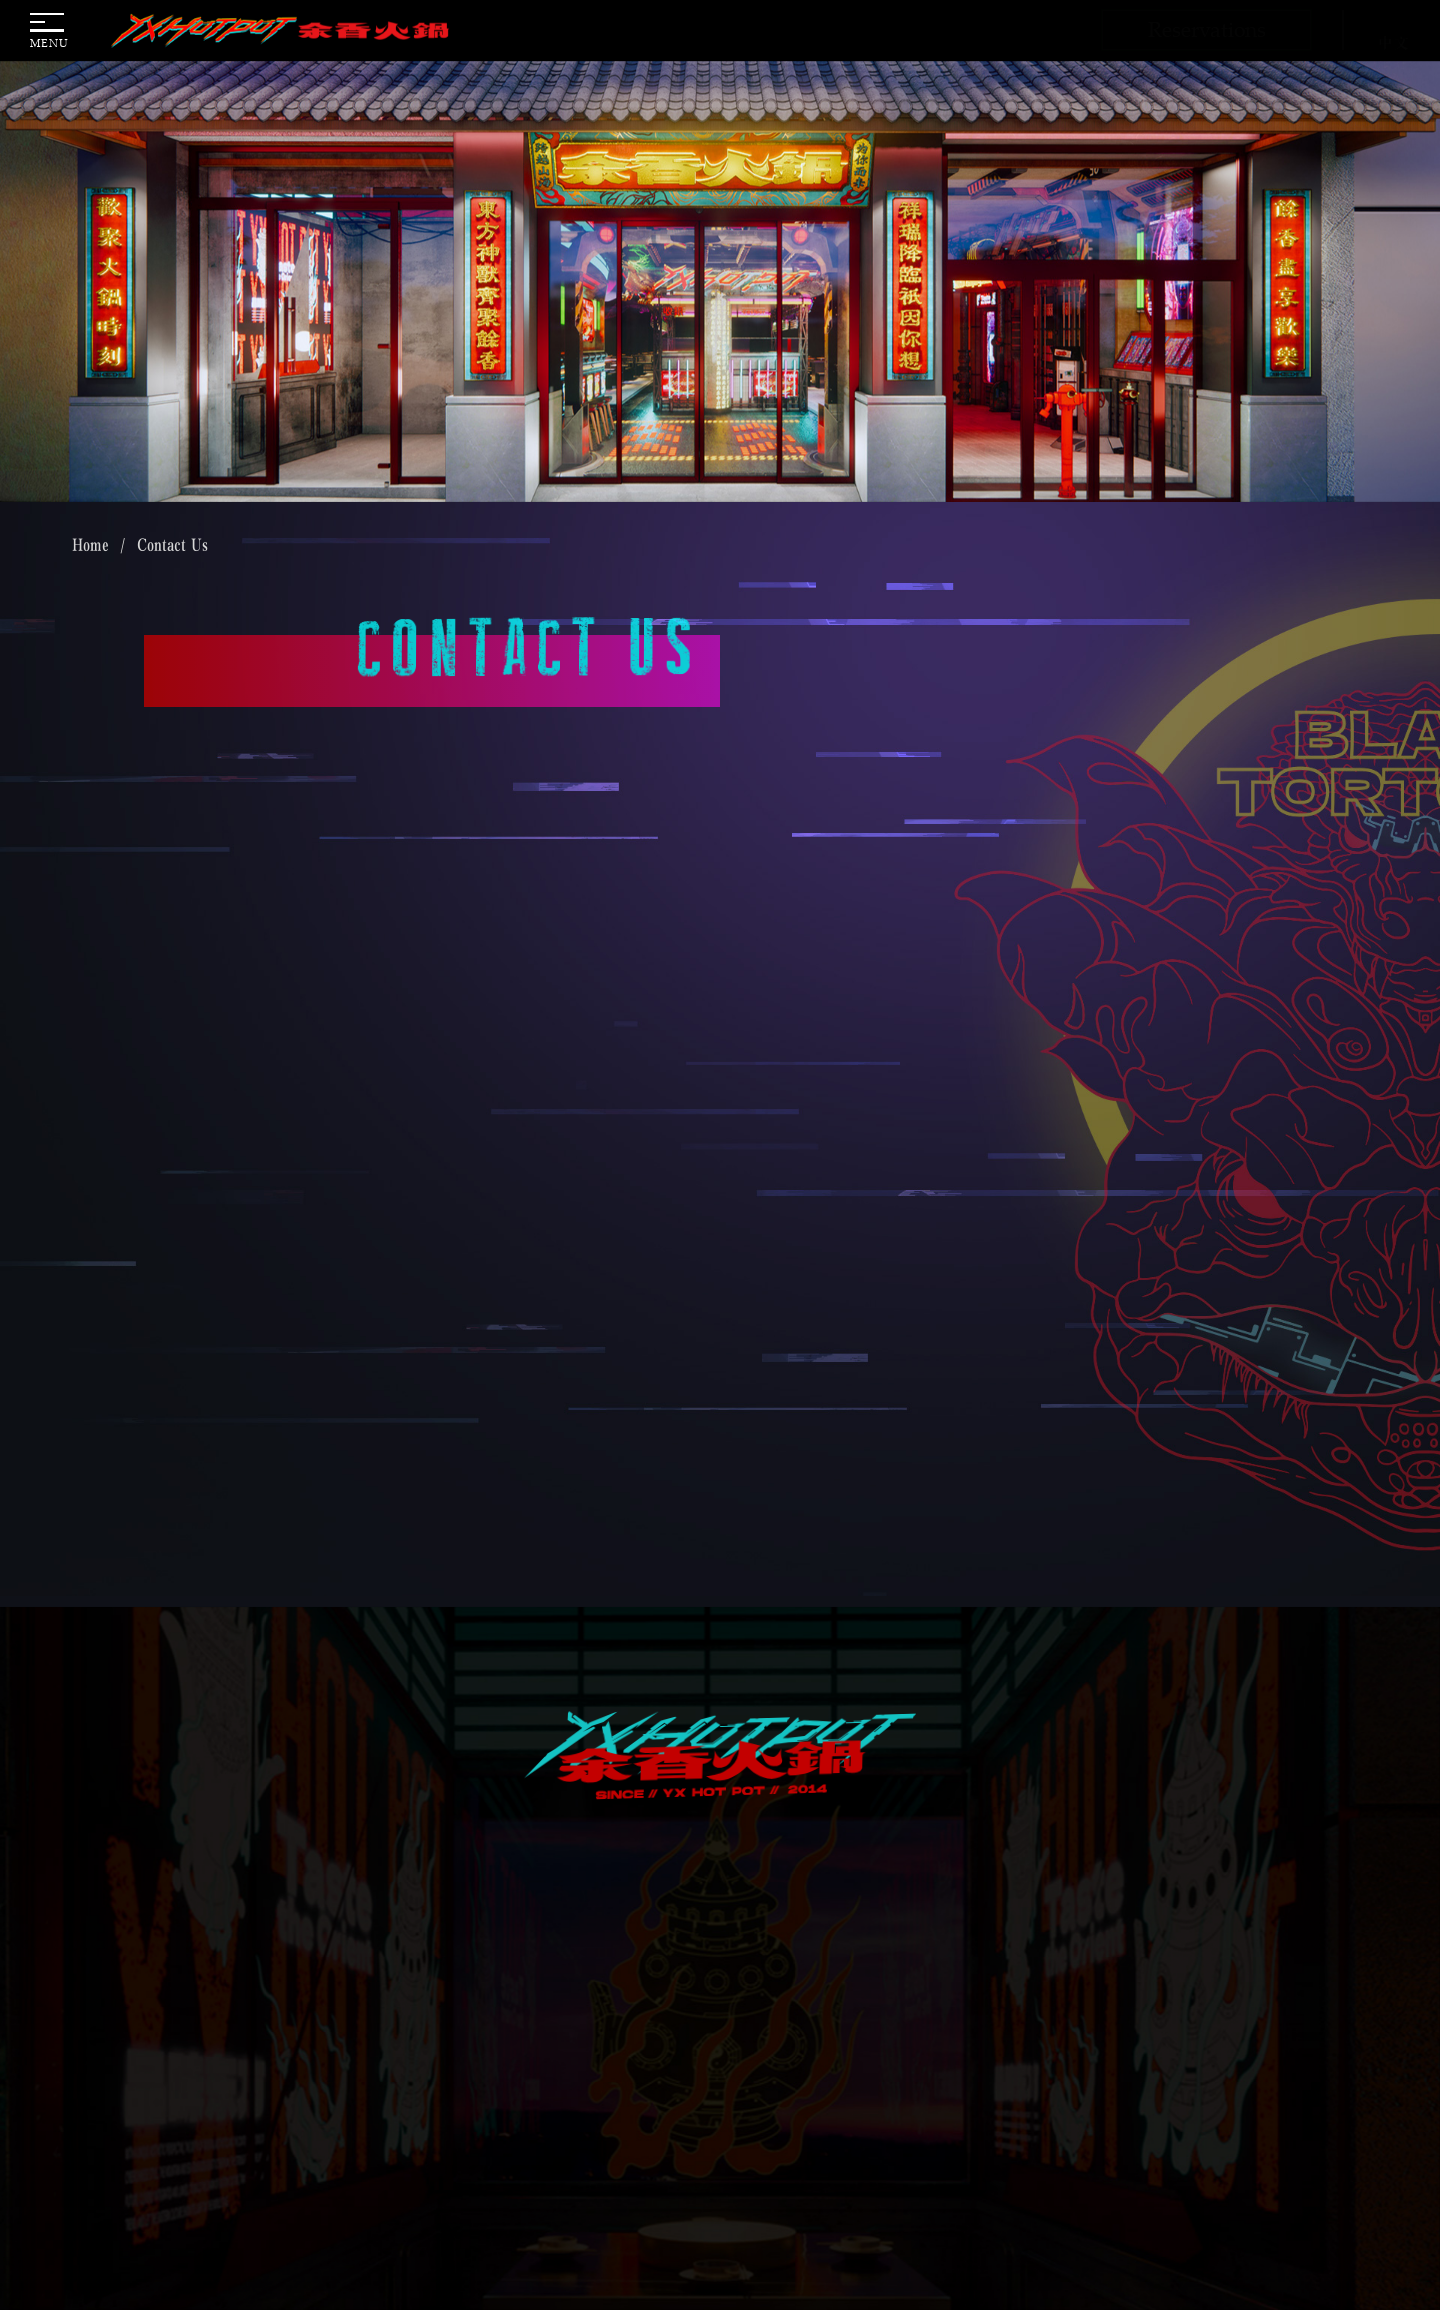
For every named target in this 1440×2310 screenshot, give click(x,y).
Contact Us (172, 545)
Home (90, 545)
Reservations (1207, 29)
